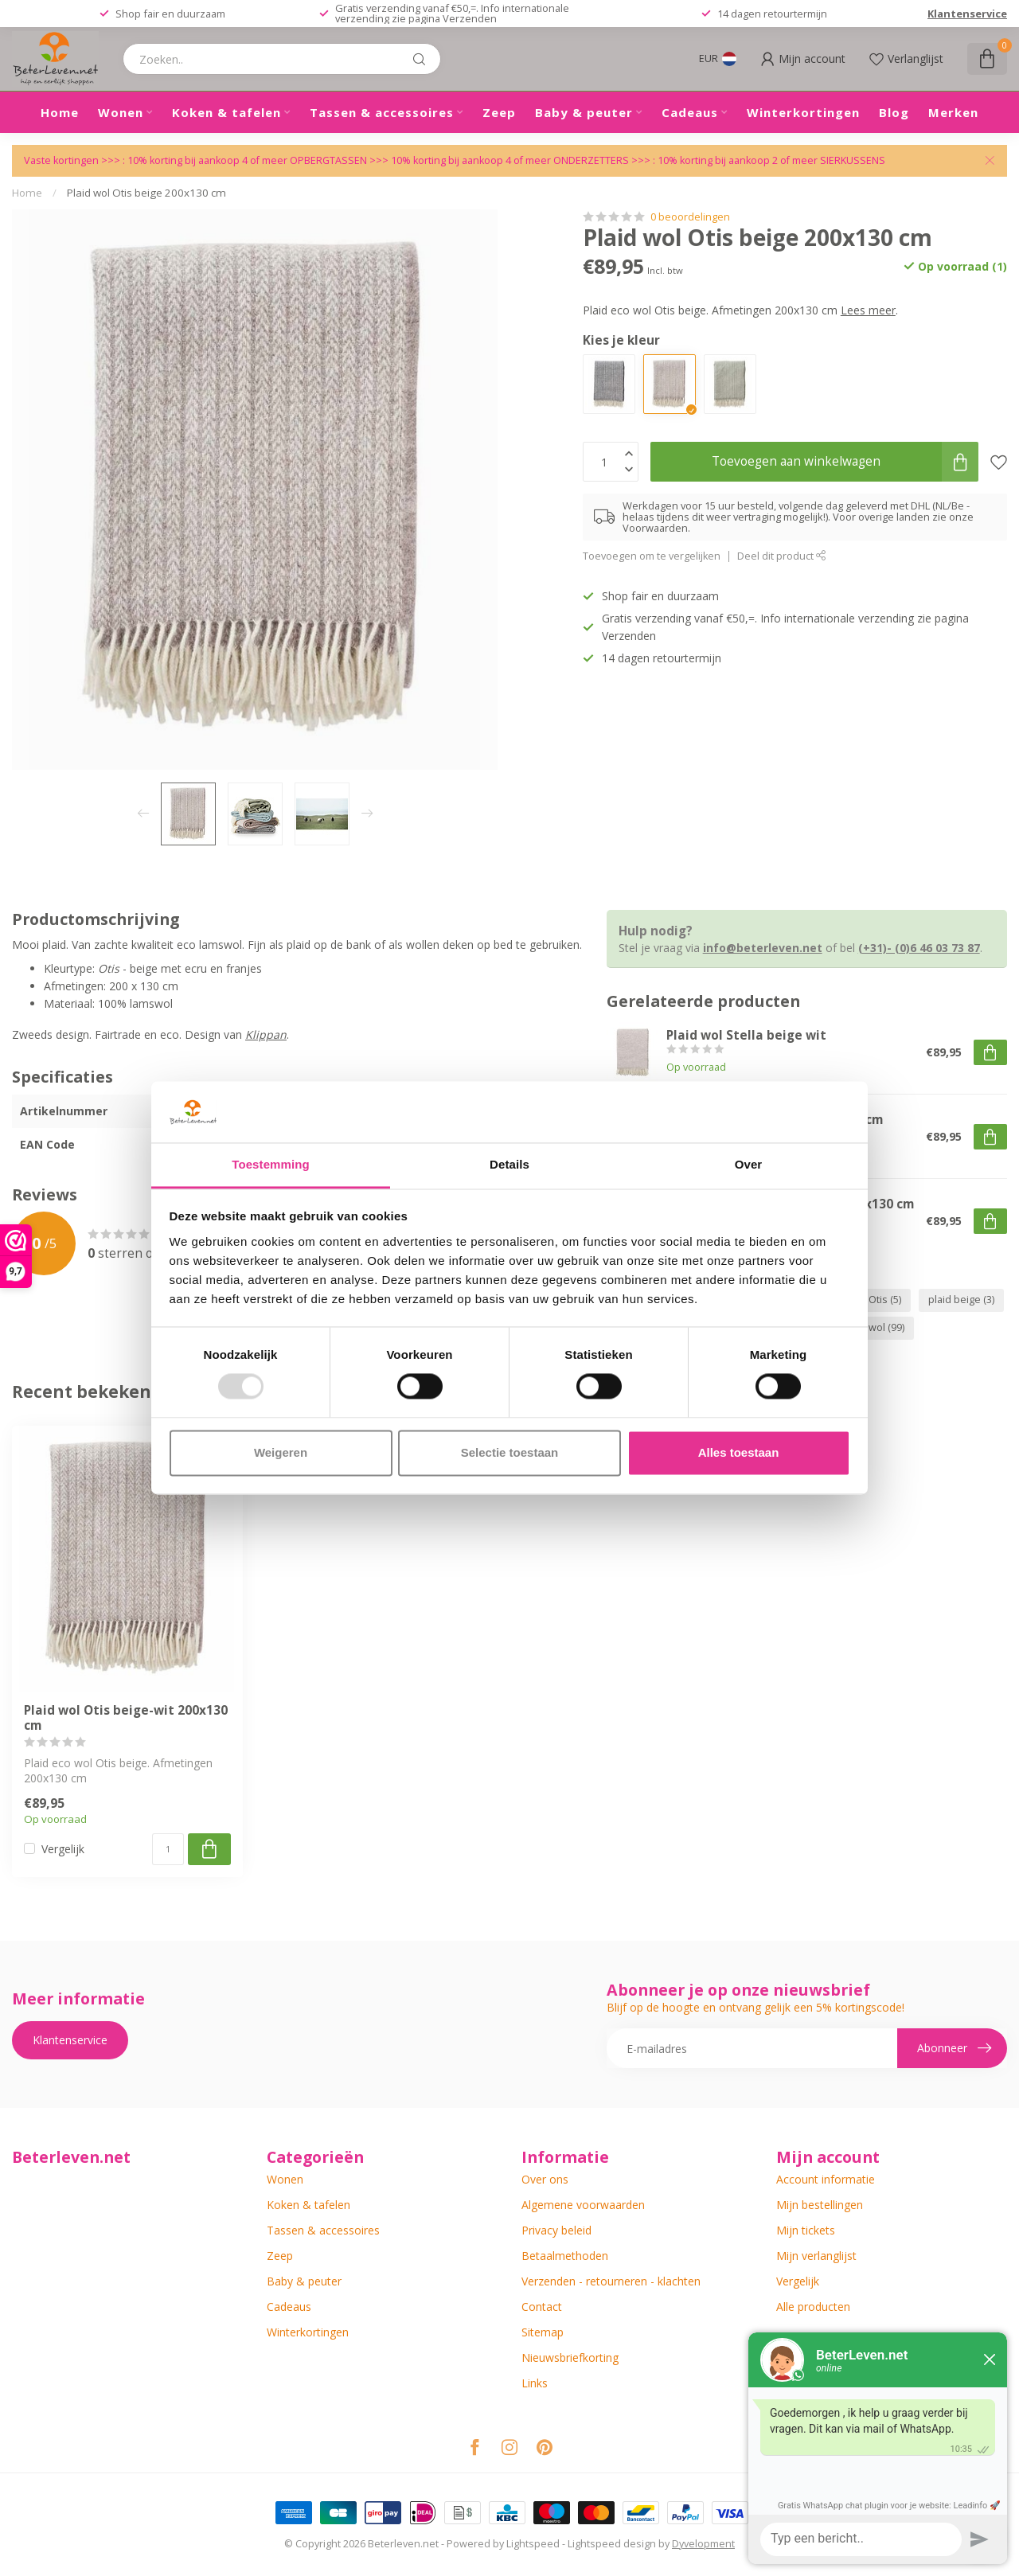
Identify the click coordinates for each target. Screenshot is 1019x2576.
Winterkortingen (803, 112)
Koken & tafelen (226, 112)
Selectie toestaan (510, 1452)
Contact (541, 2306)
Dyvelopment (703, 2544)
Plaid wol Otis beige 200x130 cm (146, 192)
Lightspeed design (612, 2544)
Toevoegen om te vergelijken (651, 556)
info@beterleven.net (762, 947)
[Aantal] (168, 1849)
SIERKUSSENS (852, 160)
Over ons (544, 2179)
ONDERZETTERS (591, 160)
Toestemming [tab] (271, 1164)
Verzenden (470, 18)
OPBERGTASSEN (328, 160)
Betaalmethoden (564, 2255)
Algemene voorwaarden (583, 2204)
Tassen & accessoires (382, 112)
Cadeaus (690, 112)
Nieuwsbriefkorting (570, 2357)
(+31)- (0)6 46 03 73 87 (919, 947)
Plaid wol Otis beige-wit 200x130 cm (126, 1718)
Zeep (499, 112)
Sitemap (542, 2332)
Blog (894, 112)
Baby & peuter (584, 112)
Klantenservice (967, 13)
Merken (953, 112)
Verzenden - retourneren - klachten (611, 2281)
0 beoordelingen (690, 217)
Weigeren (280, 1452)
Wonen (120, 112)
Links (534, 2383)
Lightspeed (533, 2544)
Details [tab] (509, 1164)
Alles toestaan (738, 1452)
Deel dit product (781, 556)
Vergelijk (62, 1849)
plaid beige (961, 1299)
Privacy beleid (556, 2230)
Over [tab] (749, 1164)
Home (60, 112)
